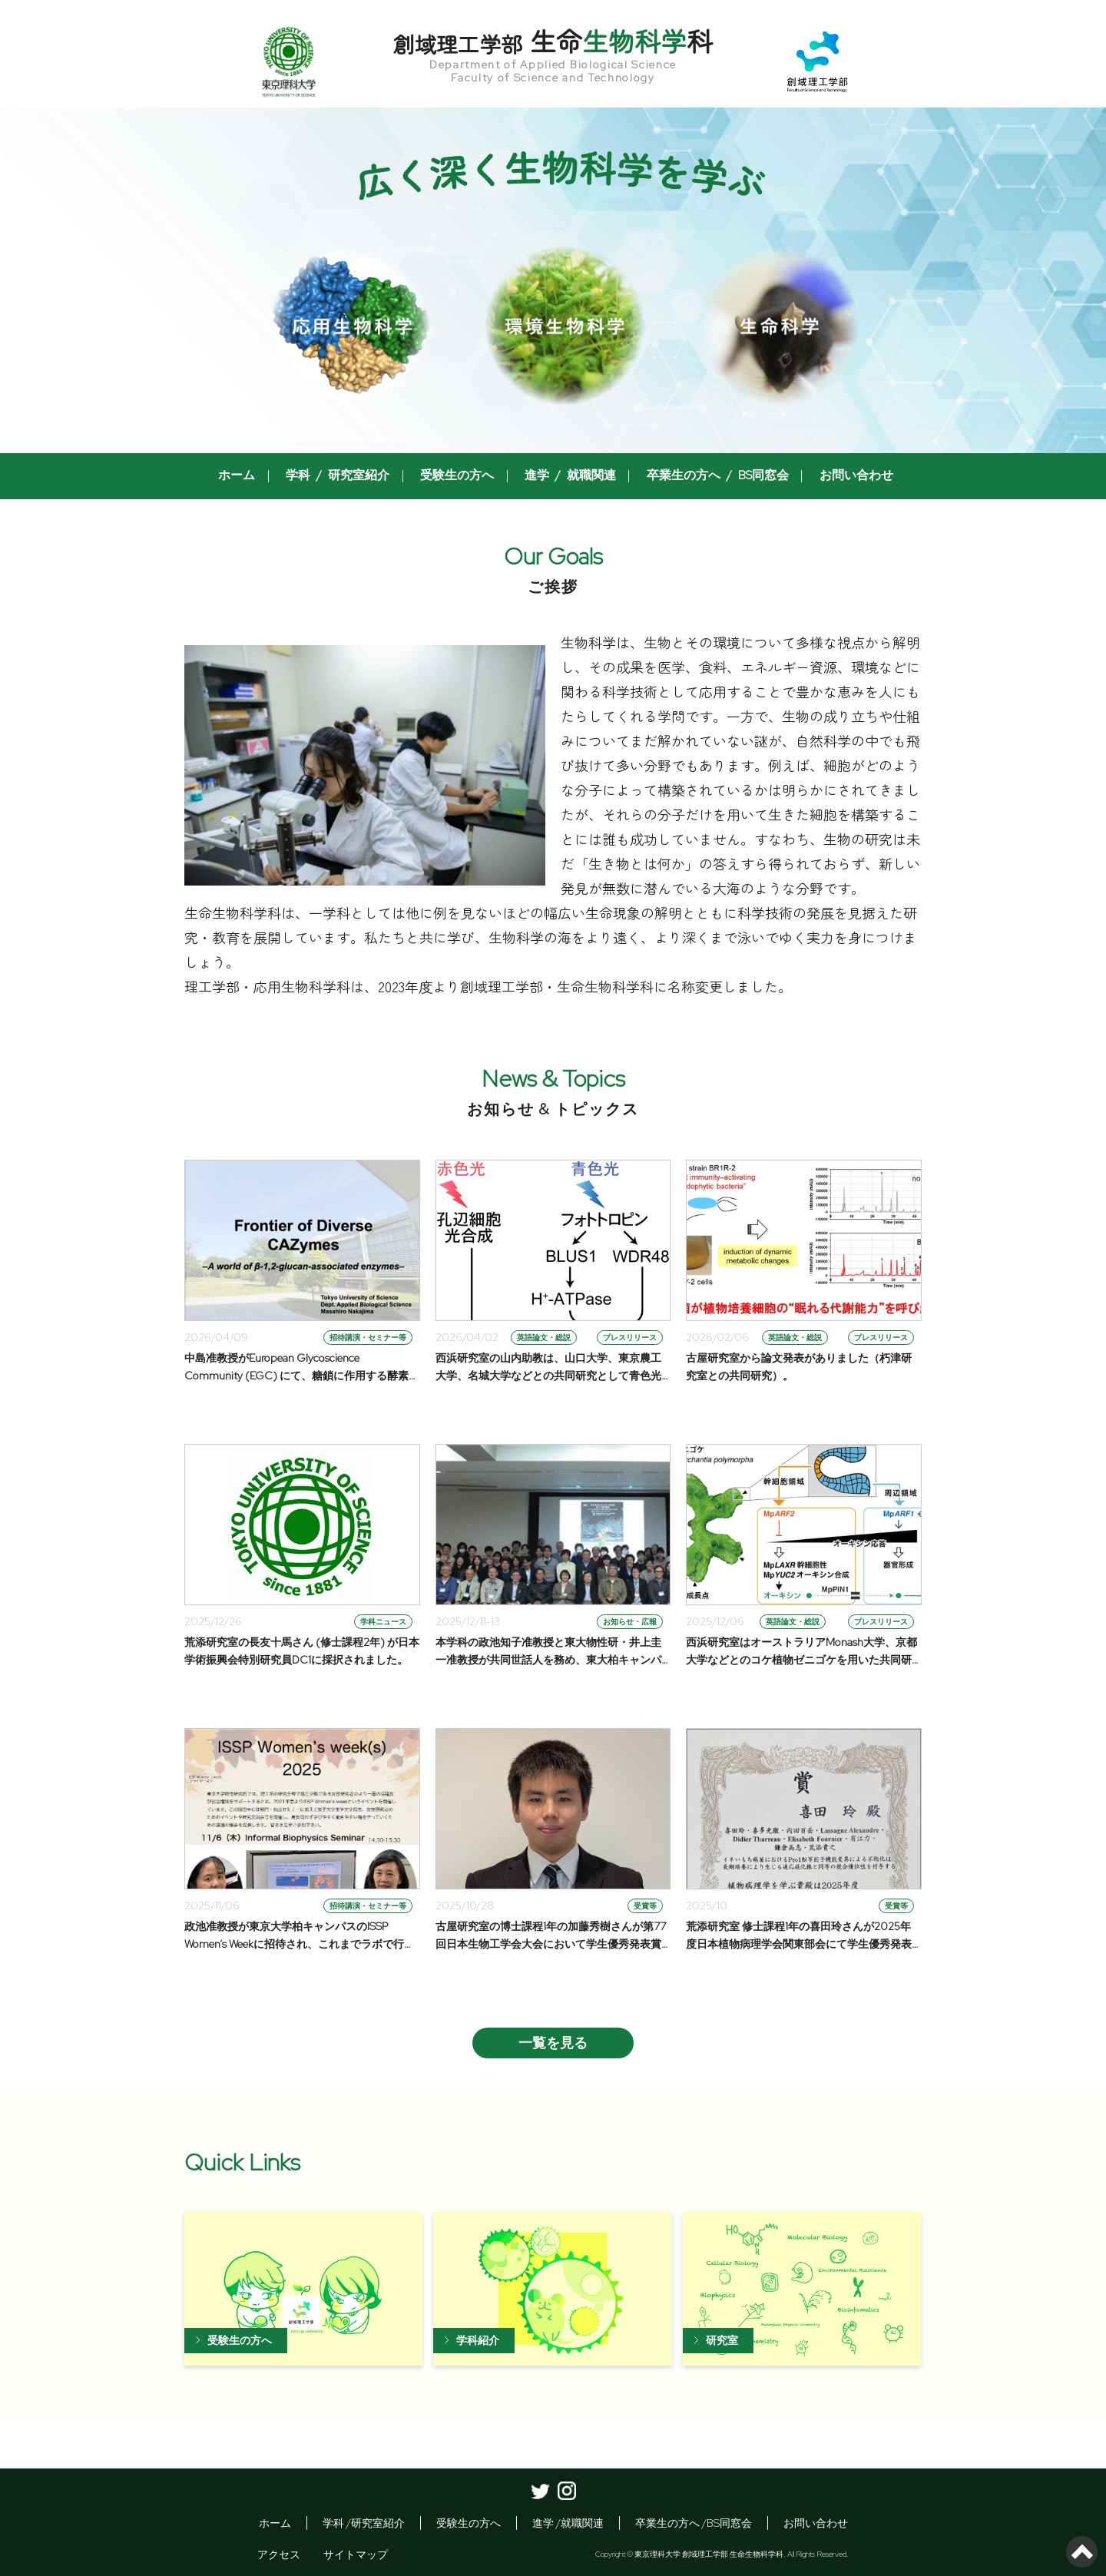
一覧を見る (553, 2042)
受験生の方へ (458, 476)
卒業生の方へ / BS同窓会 (709, 476)
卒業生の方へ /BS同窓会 (693, 2523)
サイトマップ (355, 2554)
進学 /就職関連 (568, 2523)
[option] (553, 280)
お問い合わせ (841, 476)
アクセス (278, 2554)
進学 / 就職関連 (567, 476)
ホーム (247, 476)
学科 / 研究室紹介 (344, 476)
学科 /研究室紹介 (364, 2523)
